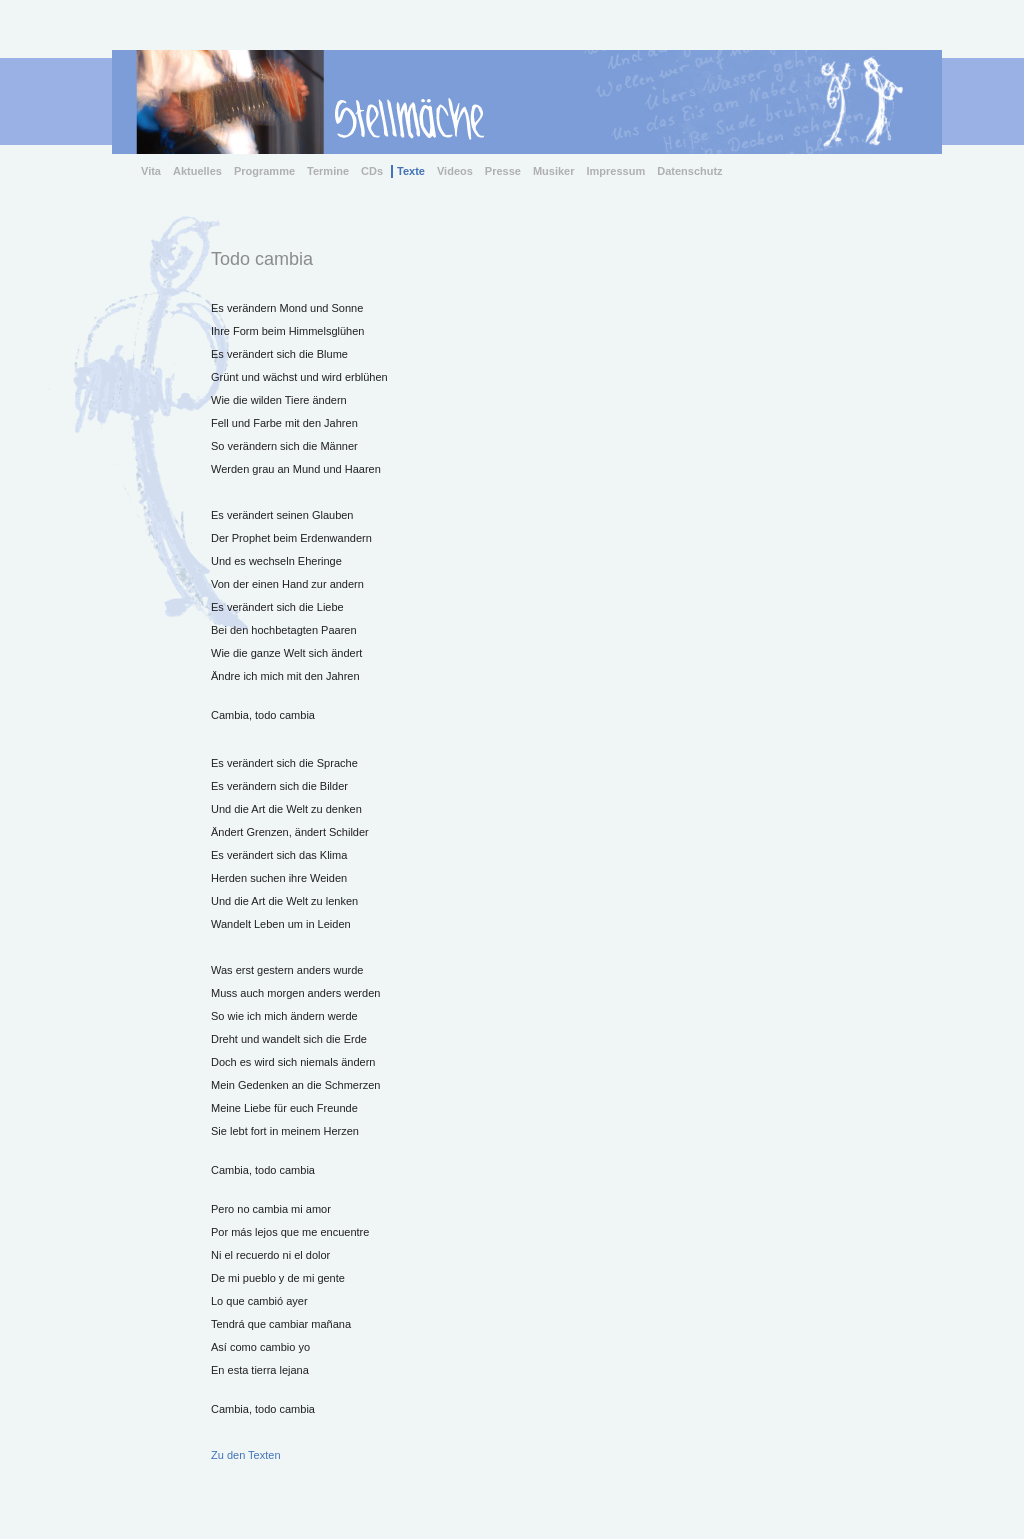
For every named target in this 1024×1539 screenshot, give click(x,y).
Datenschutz (689, 171)
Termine (328, 171)
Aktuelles (197, 171)
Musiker (554, 171)
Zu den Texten (246, 1455)
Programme (264, 171)
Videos (455, 171)
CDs (372, 171)
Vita (151, 171)
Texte (411, 171)
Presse (503, 171)
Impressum (616, 171)
